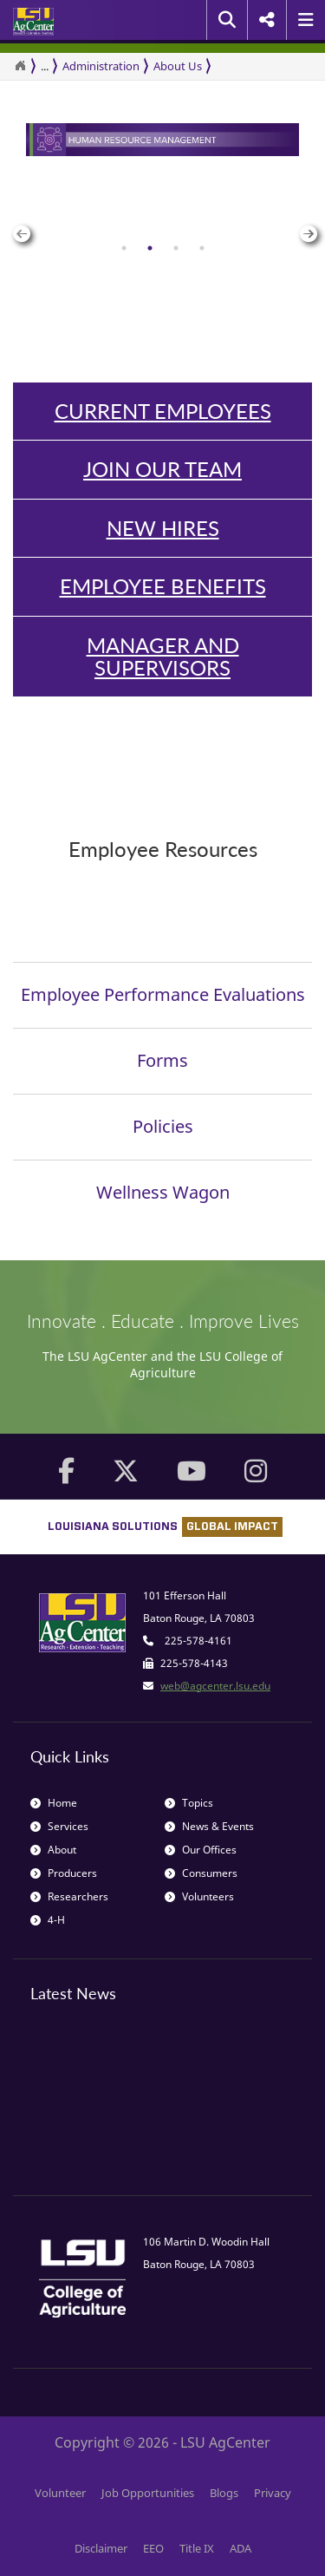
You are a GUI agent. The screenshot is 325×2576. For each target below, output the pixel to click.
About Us (177, 66)
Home (53, 1802)
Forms (162, 1060)
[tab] (124, 248)
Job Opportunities (147, 2493)
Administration (101, 66)
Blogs (224, 2493)
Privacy (272, 2493)
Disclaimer (101, 2548)
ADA (240, 2548)
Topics (189, 1802)
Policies (163, 1126)
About (53, 1849)
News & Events (209, 1826)
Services (59, 1826)
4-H (47, 1919)
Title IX (196, 2548)
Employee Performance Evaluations (163, 994)
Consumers (201, 1873)
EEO (153, 2548)
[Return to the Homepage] (20, 66)
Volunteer (60, 2493)
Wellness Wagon (163, 1192)
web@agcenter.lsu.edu (215, 1685)
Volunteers (199, 1896)
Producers (63, 1873)
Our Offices (201, 1849)
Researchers (69, 1896)
